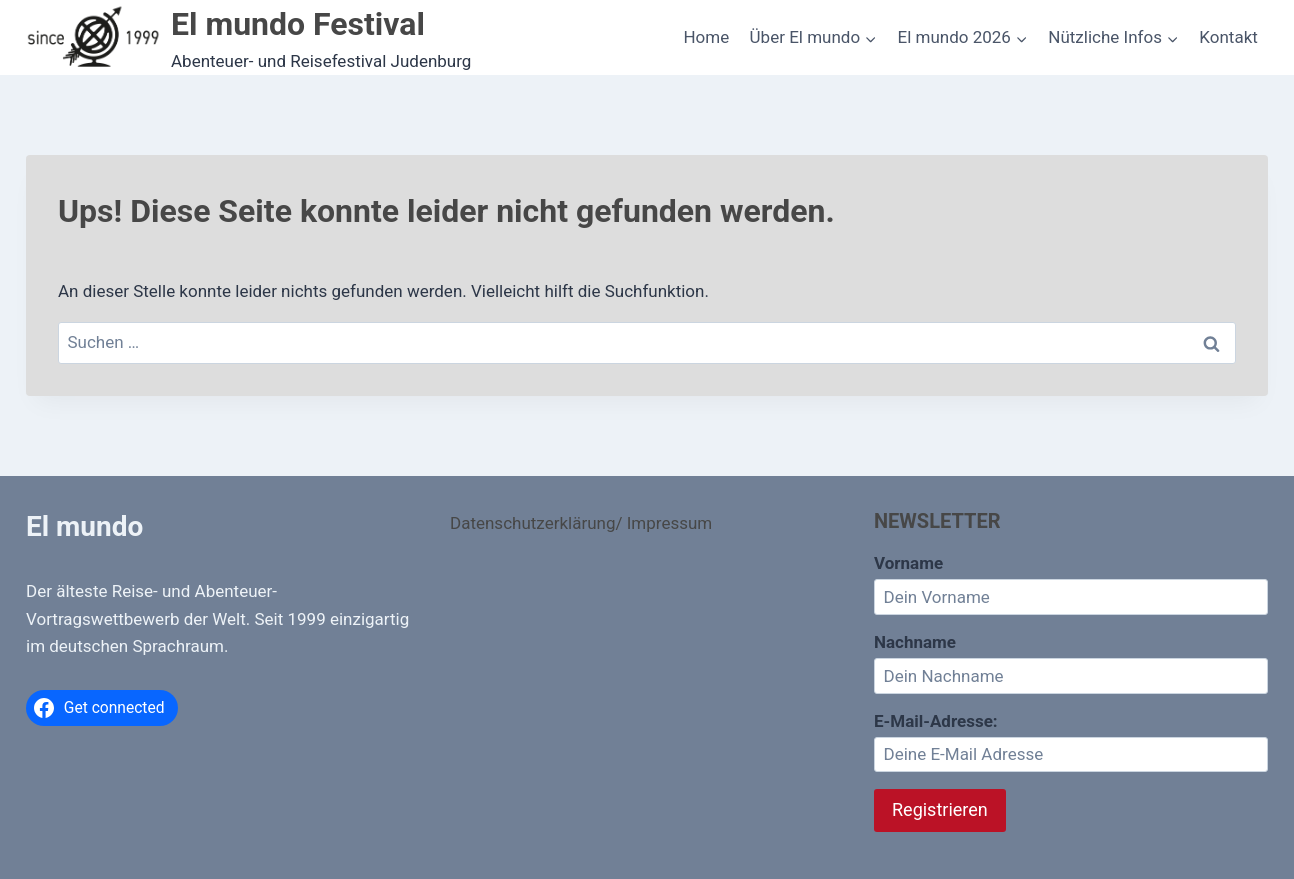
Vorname (908, 563)
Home (706, 37)
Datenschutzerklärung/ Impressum (581, 523)
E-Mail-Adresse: (1071, 742)
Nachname (915, 642)
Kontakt (1228, 37)
